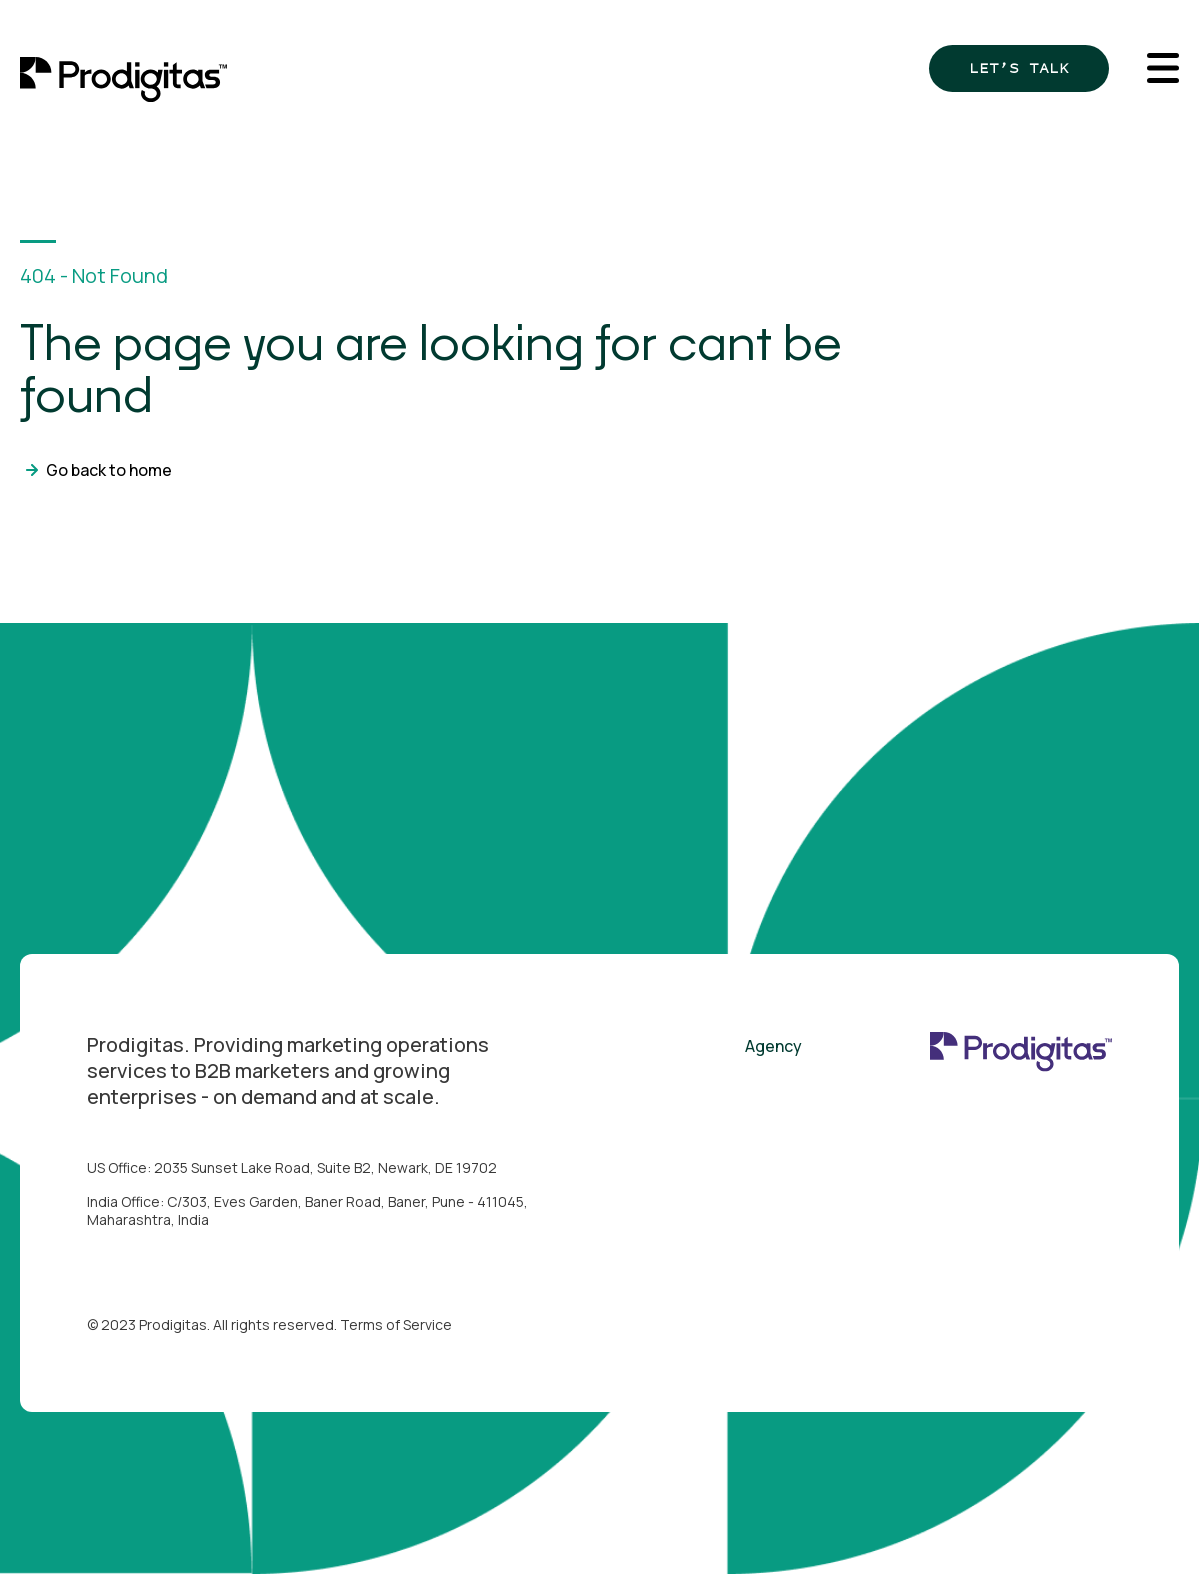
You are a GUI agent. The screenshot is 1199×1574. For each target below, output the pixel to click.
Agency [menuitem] (773, 1046)
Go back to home (109, 470)
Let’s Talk (1019, 67)
